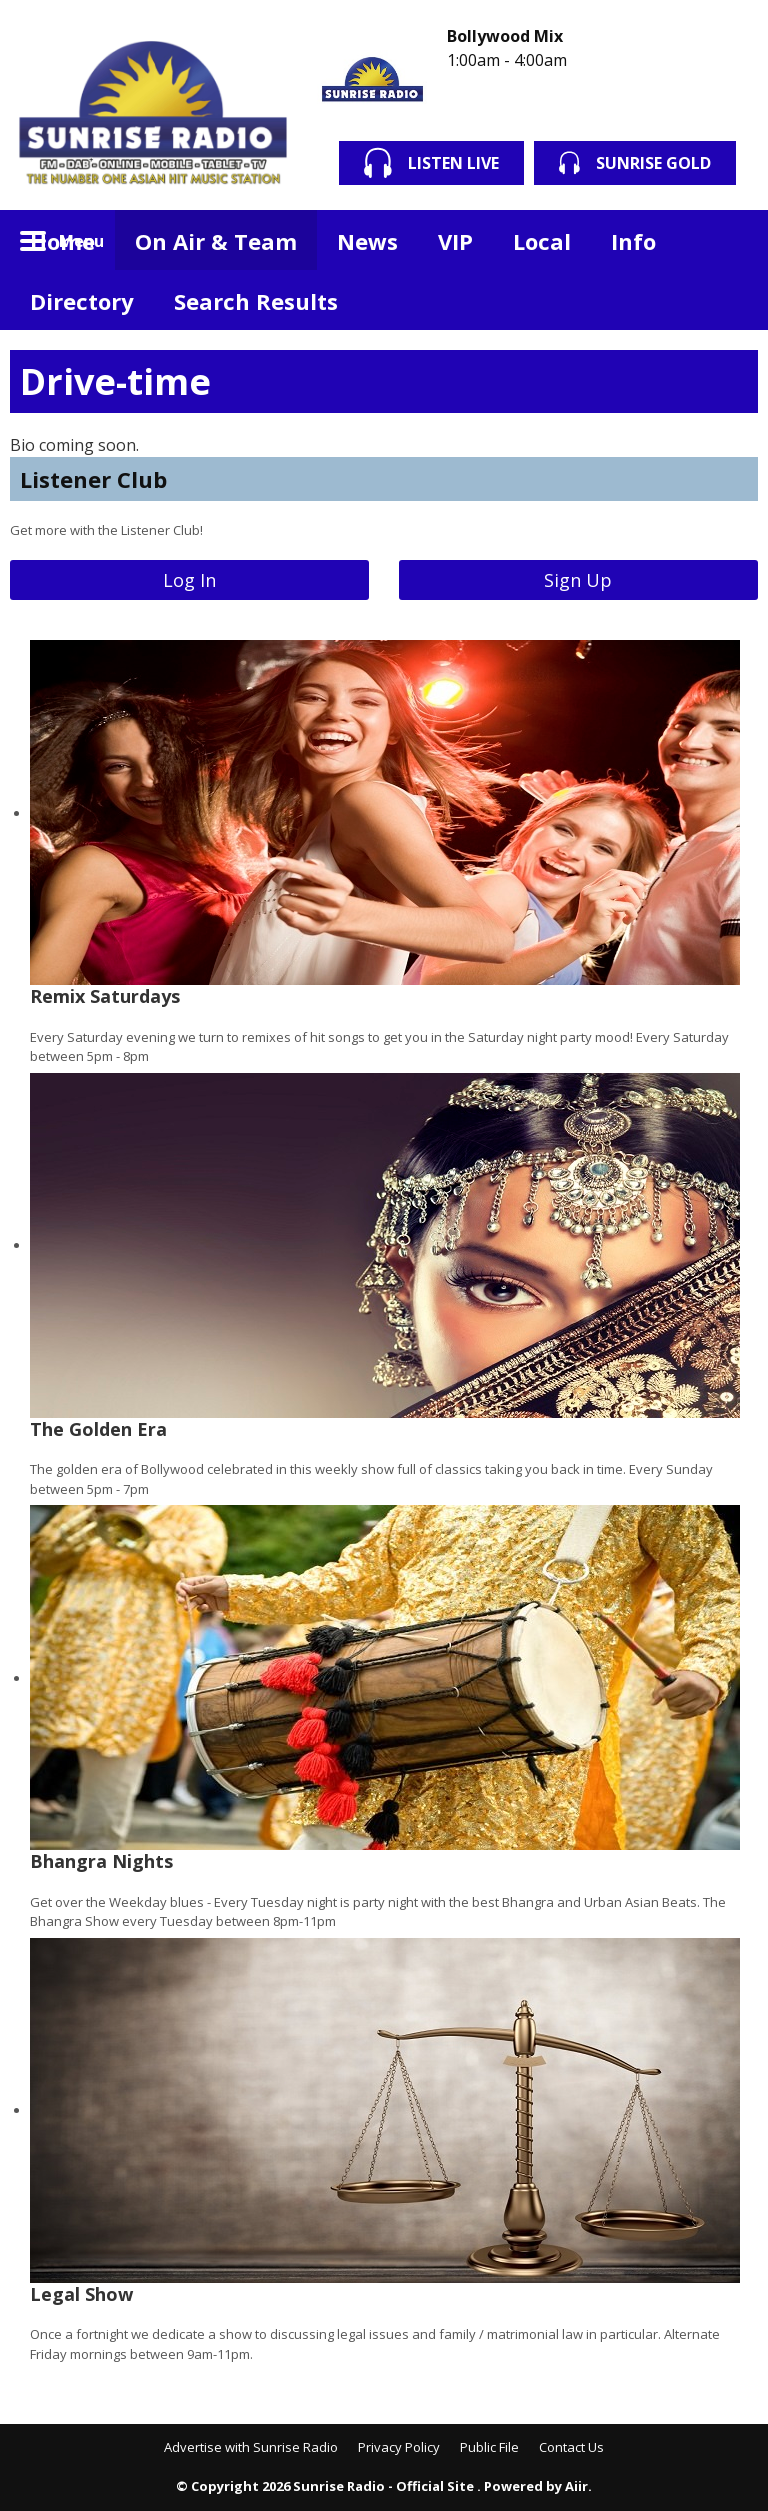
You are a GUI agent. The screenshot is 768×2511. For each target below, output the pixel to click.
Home (62, 241)
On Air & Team (216, 241)
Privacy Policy (399, 2447)
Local (542, 241)
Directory (82, 301)
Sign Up (578, 580)
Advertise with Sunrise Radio (251, 2447)
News (367, 241)
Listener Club (93, 479)
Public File (489, 2447)
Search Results (256, 301)
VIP (455, 241)
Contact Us (571, 2447)
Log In (189, 580)
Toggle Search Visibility (728, 240)
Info (633, 241)
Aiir (576, 2486)
